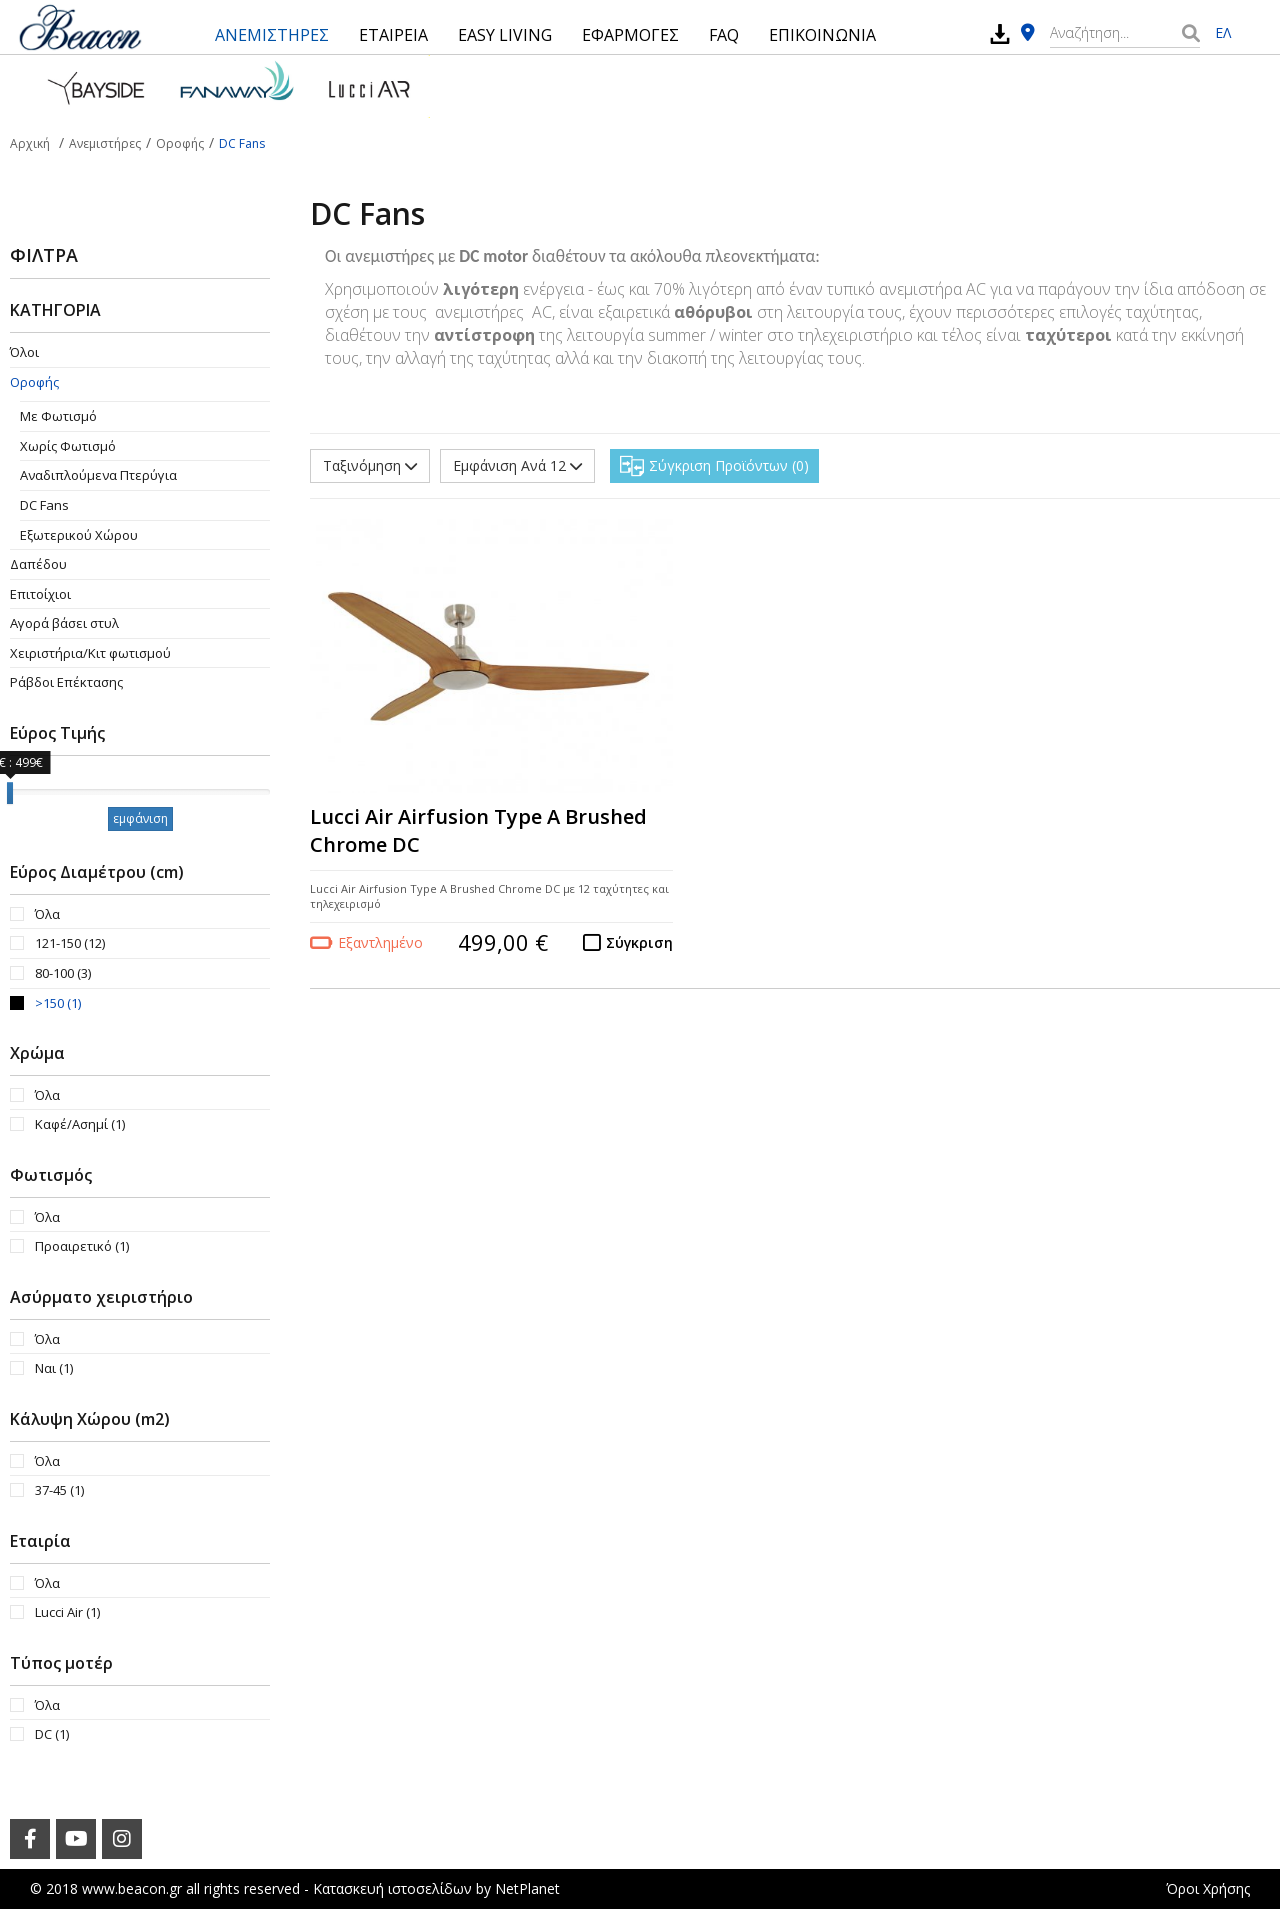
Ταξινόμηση (370, 465)
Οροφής (34, 382)
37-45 (59, 1490)
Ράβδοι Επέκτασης (66, 682)
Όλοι (24, 352)
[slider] (10, 793)
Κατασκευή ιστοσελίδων (392, 1888)
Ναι (54, 1368)
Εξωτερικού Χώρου (79, 535)
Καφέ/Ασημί (80, 1124)
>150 (58, 1003)
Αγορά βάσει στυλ (64, 623)
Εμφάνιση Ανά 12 (517, 465)
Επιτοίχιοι (40, 594)
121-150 (70, 943)
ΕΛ (1223, 32)
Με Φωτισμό (58, 416)
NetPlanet (527, 1888)
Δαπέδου (38, 564)
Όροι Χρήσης (1208, 1888)
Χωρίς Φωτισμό (68, 446)
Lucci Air (67, 1612)
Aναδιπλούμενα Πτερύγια (98, 475)
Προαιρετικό (82, 1246)
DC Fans (44, 505)
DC (52, 1734)
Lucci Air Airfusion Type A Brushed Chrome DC (478, 831)
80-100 (63, 973)
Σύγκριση (639, 942)
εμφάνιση (140, 818)
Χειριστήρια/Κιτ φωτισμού (90, 653)
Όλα (47, 914)
